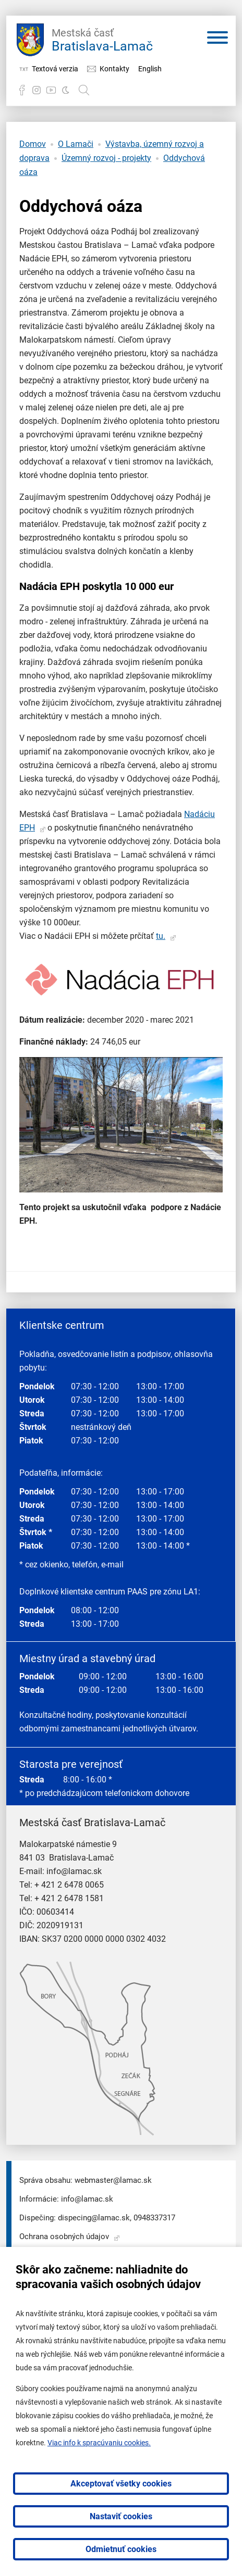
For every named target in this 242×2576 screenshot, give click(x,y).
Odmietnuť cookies (121, 2549)
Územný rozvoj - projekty (106, 158)
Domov (32, 144)
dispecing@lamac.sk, (94, 2217)
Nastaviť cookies (121, 2516)
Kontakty (114, 69)
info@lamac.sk (74, 1871)
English (150, 69)
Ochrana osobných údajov (64, 2236)
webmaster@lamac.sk (113, 2180)
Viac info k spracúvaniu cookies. (99, 2443)
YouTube (51, 90)
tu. (160, 936)
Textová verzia (55, 69)
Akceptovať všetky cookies (121, 2484)
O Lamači (75, 144)
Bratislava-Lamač (102, 38)
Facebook (22, 90)
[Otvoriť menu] (217, 39)
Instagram (36, 90)
